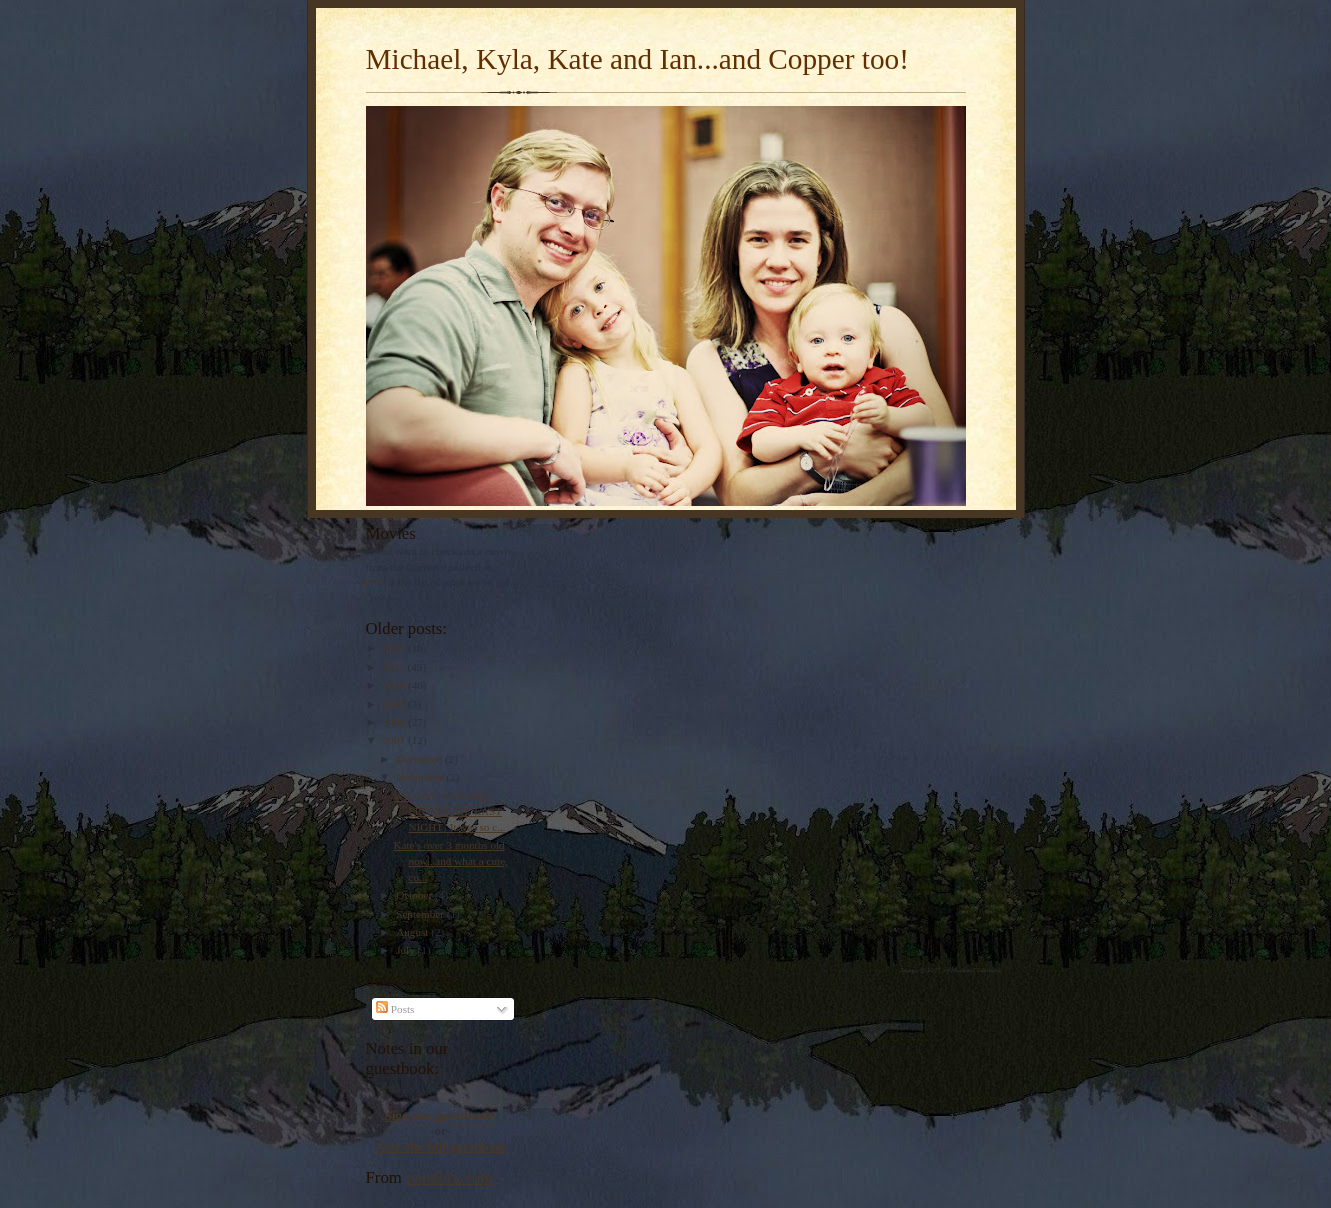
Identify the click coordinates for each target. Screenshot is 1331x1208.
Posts (395, 1009)
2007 (395, 740)
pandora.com (449, 1177)
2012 (395, 648)
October (415, 895)
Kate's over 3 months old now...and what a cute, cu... (450, 860)
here (375, 582)
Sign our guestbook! (441, 1115)
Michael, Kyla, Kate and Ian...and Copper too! (637, 59)
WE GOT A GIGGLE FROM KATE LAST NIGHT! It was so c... (449, 811)
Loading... (389, 1086)
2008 (395, 722)
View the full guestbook (440, 1146)
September (421, 914)
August (413, 932)
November (421, 777)
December (420, 759)
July (406, 950)
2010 (395, 685)
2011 (395, 667)
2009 (395, 704)
